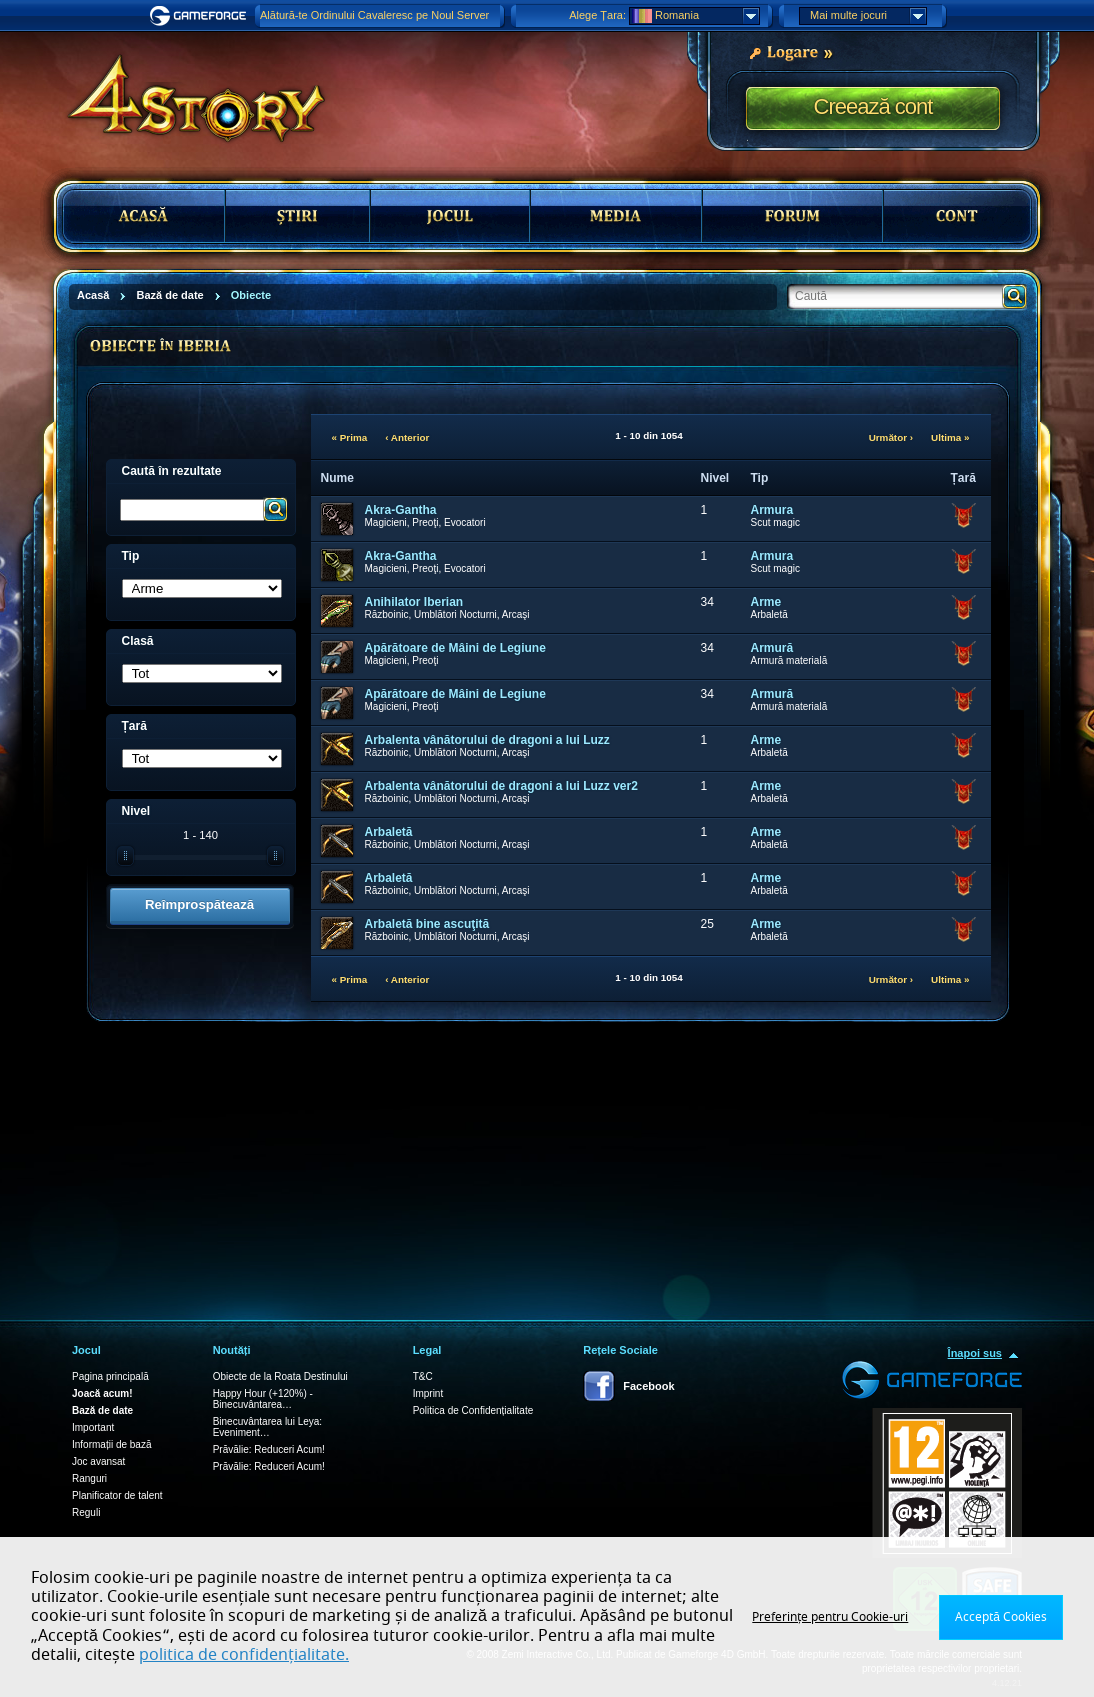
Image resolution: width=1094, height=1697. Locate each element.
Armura (772, 510)
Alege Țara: (597, 15)
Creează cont (873, 106)
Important (93, 1427)
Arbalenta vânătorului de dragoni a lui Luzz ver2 (501, 786)
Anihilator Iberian (414, 602)
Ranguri (89, 1478)
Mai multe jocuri (868, 16)
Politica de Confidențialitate (473, 1410)
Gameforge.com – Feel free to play (201, 16)
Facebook (648, 1386)
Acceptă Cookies (1001, 1617)
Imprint (428, 1393)
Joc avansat (98, 1461)
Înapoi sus (975, 1353)
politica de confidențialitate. (244, 1655)
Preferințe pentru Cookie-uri (830, 1617)
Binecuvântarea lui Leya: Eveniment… (268, 1427)
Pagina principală (110, 1376)
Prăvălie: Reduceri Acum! (269, 1449)
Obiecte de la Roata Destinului (280, 1376)
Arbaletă (389, 832)
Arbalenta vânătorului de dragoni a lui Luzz (487, 740)
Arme (766, 602)
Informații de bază (112, 1444)
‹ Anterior (407, 437)
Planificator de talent (117, 1495)
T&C (423, 1376)
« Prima (350, 437)
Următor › (891, 437)
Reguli (86, 1512)
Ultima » (950, 437)
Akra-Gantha (401, 510)
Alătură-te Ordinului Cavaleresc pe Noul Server (374, 15)
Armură (772, 648)
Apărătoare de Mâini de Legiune (455, 648)
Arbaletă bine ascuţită (427, 924)
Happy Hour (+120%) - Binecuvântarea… (263, 1399)
